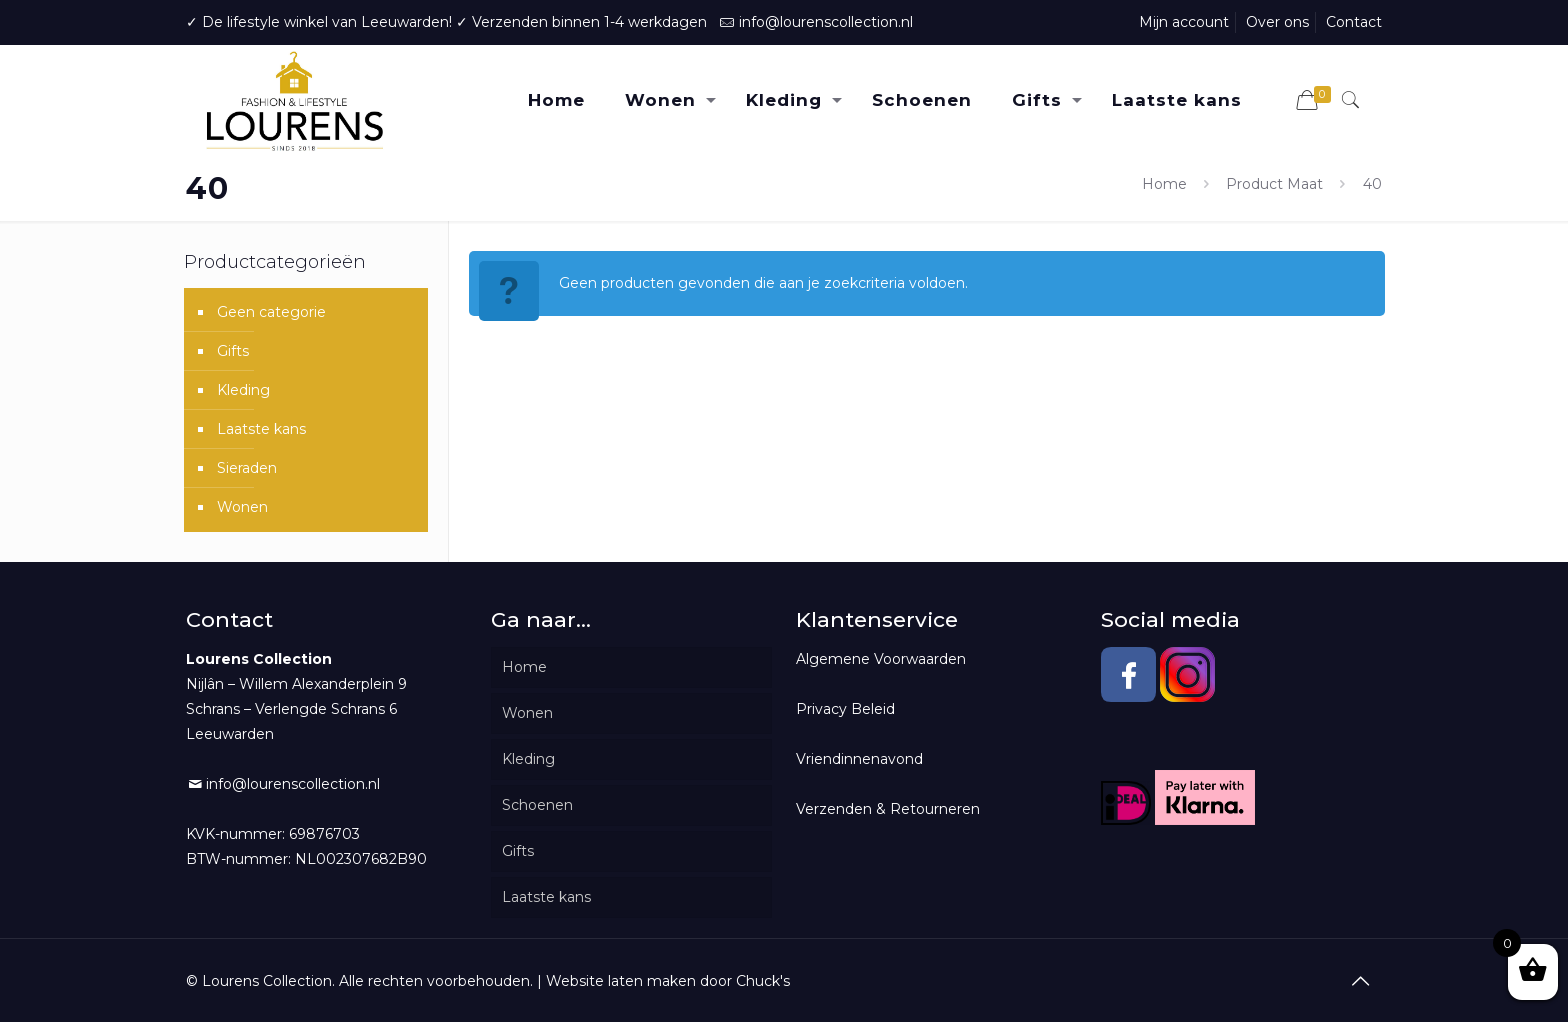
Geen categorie (271, 312)
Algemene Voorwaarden (881, 659)
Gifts (233, 351)
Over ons (1277, 22)
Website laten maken (621, 981)
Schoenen (537, 805)
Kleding (243, 390)
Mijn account (1184, 22)
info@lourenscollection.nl (826, 22)
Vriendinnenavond (859, 759)
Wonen (242, 507)
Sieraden (247, 468)
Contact (1354, 22)
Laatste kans (261, 429)
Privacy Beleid (845, 709)
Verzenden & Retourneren (888, 809)
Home (1164, 184)
